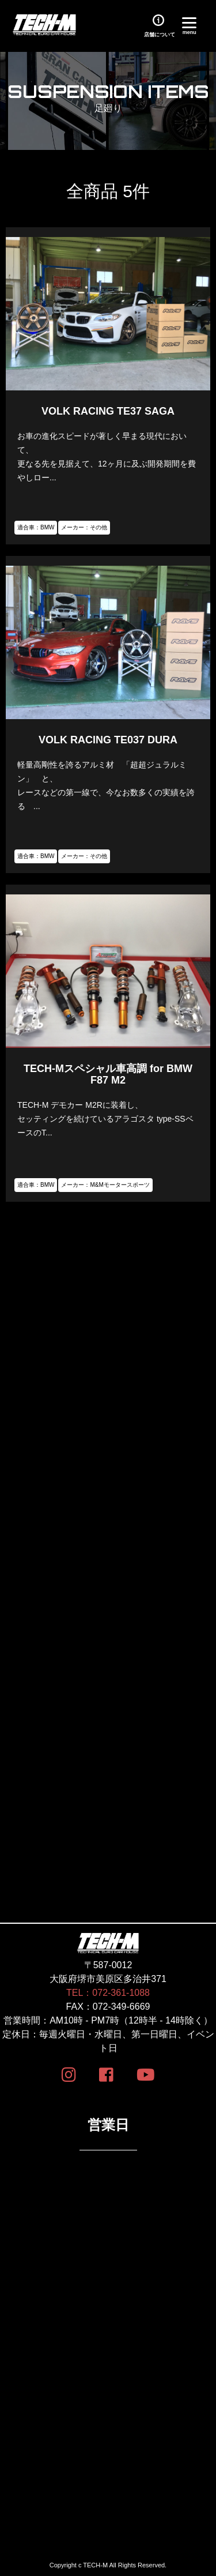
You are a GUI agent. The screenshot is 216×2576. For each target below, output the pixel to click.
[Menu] (189, 24)
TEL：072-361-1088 (108, 1993)
